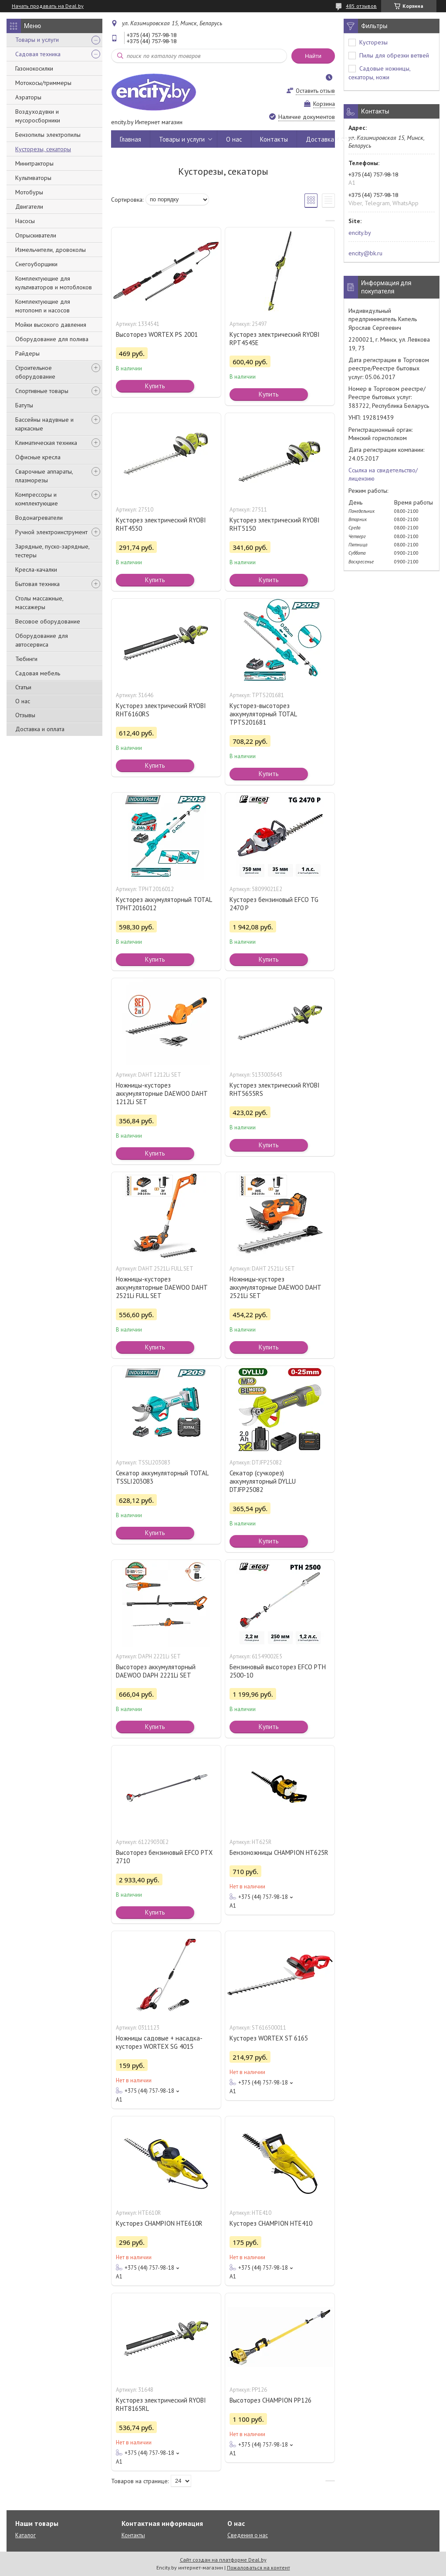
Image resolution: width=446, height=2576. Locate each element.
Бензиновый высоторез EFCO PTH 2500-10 (278, 1671)
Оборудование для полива (51, 339)
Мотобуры (29, 192)
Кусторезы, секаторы (43, 149)
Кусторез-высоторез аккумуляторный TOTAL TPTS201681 (263, 714)
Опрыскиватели (35, 235)
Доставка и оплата (39, 729)
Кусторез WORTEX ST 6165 (269, 2038)
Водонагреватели (39, 518)
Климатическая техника (46, 443)
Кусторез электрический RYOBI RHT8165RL (161, 2404)
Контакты (274, 139)
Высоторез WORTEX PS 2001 (157, 334)
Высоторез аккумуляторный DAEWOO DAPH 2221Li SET (156, 1671)
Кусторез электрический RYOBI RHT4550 (161, 524)
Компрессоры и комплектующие (36, 499)
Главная (130, 139)
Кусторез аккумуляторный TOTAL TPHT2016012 (164, 903)
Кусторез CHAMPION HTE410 (271, 2223)
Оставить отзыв (315, 91)
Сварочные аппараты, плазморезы (44, 476)
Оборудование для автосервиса (41, 640)
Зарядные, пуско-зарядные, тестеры (52, 550)
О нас (22, 701)
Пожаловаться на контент (258, 2567)
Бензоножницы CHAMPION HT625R (279, 1852)
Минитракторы (34, 163)
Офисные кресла (38, 457)
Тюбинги (26, 659)
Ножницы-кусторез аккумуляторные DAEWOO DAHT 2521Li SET (275, 1287)
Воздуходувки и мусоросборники (37, 116)
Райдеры (27, 353)
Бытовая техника (37, 584)
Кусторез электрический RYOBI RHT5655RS (275, 1089)
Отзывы (25, 715)
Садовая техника (38, 54)
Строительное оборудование (35, 372)
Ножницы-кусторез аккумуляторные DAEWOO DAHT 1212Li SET (161, 1093)
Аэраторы (28, 97)
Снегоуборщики (36, 264)
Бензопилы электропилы (48, 135)
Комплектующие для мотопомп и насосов (42, 306)
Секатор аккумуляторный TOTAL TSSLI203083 (162, 1477)
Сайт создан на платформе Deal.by (223, 2559)
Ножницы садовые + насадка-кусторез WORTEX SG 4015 (159, 2042)
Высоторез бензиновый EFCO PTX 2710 (164, 1856)
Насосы (25, 221)
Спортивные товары (41, 391)
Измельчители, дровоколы (50, 250)
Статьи (23, 687)
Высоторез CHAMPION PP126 (270, 2400)
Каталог (25, 2535)
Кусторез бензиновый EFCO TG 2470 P (274, 903)
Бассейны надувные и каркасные (44, 424)
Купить (155, 386)
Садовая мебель (37, 673)
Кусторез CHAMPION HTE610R (159, 2223)
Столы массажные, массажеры (39, 602)
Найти (313, 56)
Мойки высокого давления (50, 325)
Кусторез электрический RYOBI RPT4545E (275, 338)
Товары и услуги (37, 40)
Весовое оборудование (47, 621)
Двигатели (29, 206)
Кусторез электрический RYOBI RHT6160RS (161, 710)
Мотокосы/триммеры (43, 83)
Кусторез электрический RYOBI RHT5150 (275, 524)
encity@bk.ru (365, 253)
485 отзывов (361, 6)
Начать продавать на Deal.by (48, 6)
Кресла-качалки (36, 569)
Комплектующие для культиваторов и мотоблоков (53, 283)
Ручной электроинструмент (51, 532)
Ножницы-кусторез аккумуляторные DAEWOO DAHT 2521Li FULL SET (161, 1287)
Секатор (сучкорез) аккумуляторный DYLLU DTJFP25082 (263, 1481)
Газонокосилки (34, 68)
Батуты (24, 405)
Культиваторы (33, 178)
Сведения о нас (247, 2535)
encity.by (359, 233)
